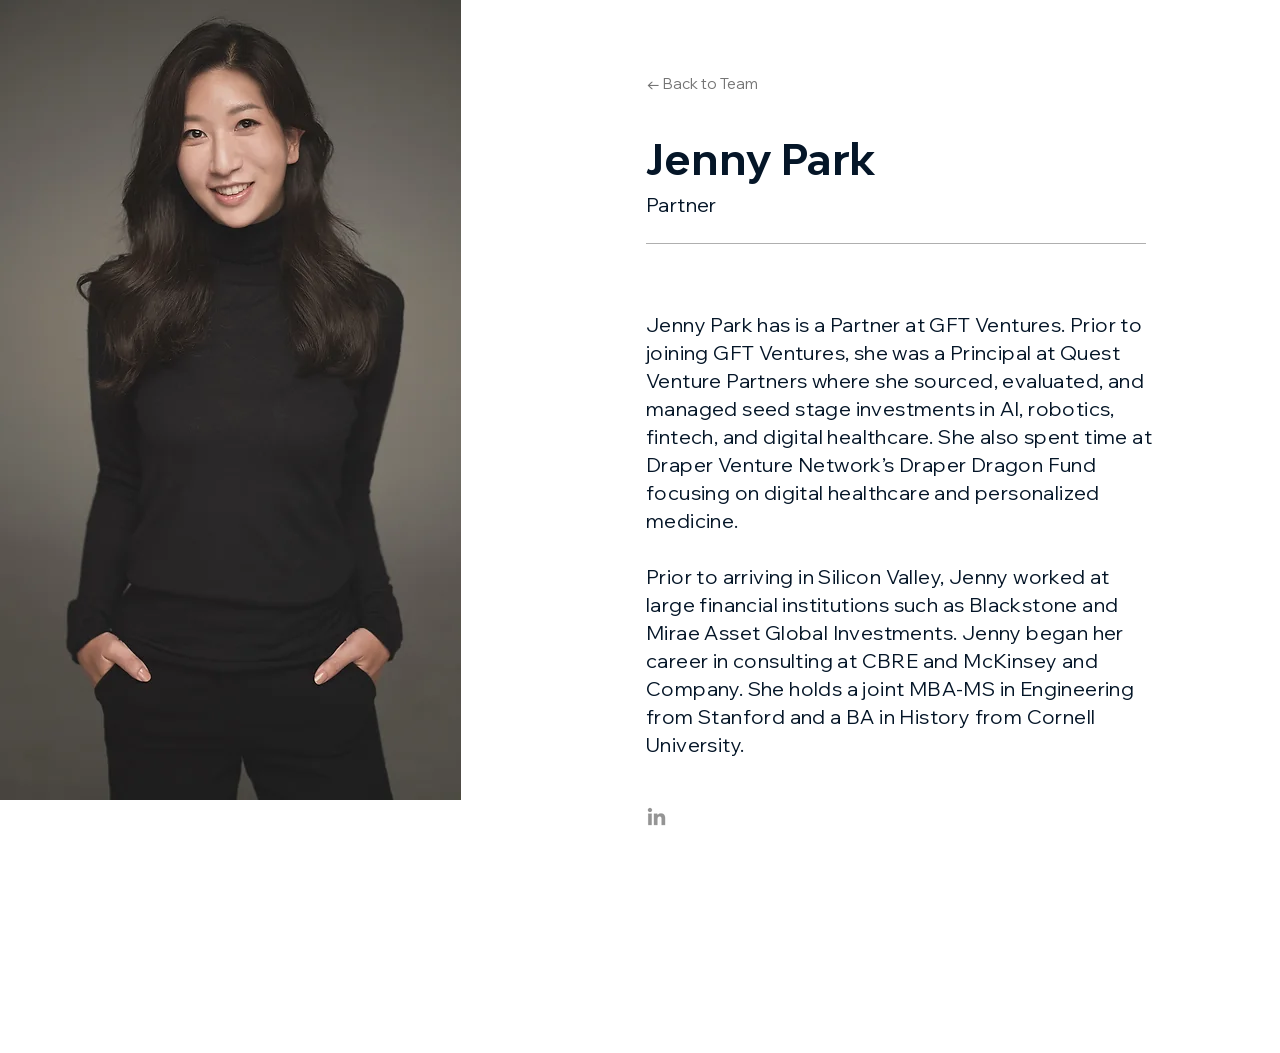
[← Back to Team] (702, 83)
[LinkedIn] (656, 816)
